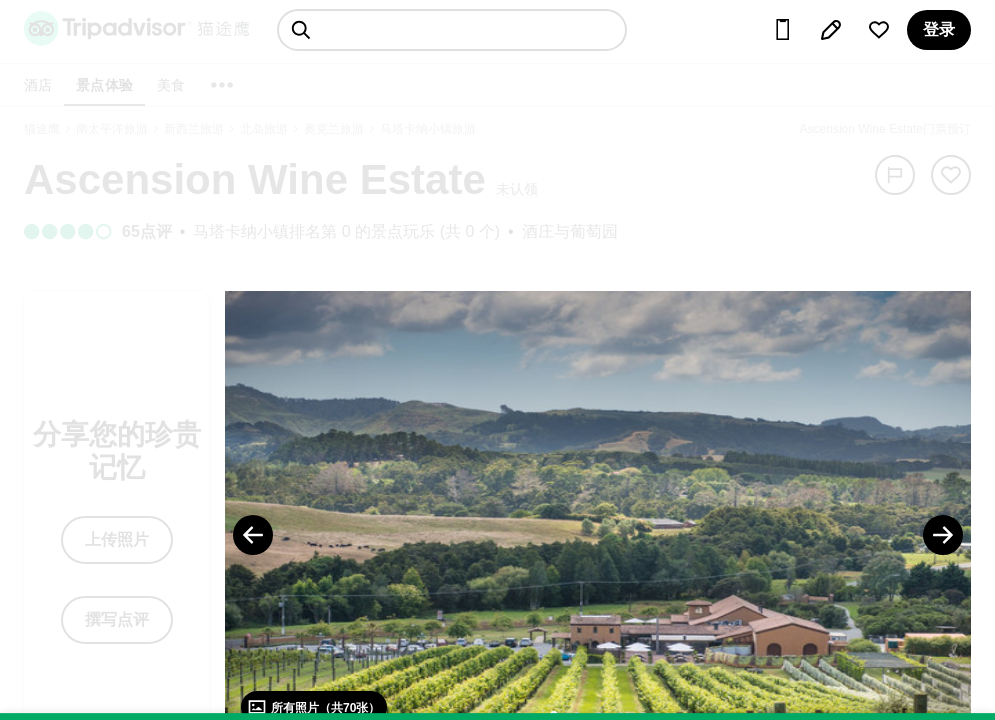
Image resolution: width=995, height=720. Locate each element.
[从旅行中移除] (951, 175)
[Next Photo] (943, 535)
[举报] (895, 175)
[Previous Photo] (253, 535)
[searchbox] (452, 30)
